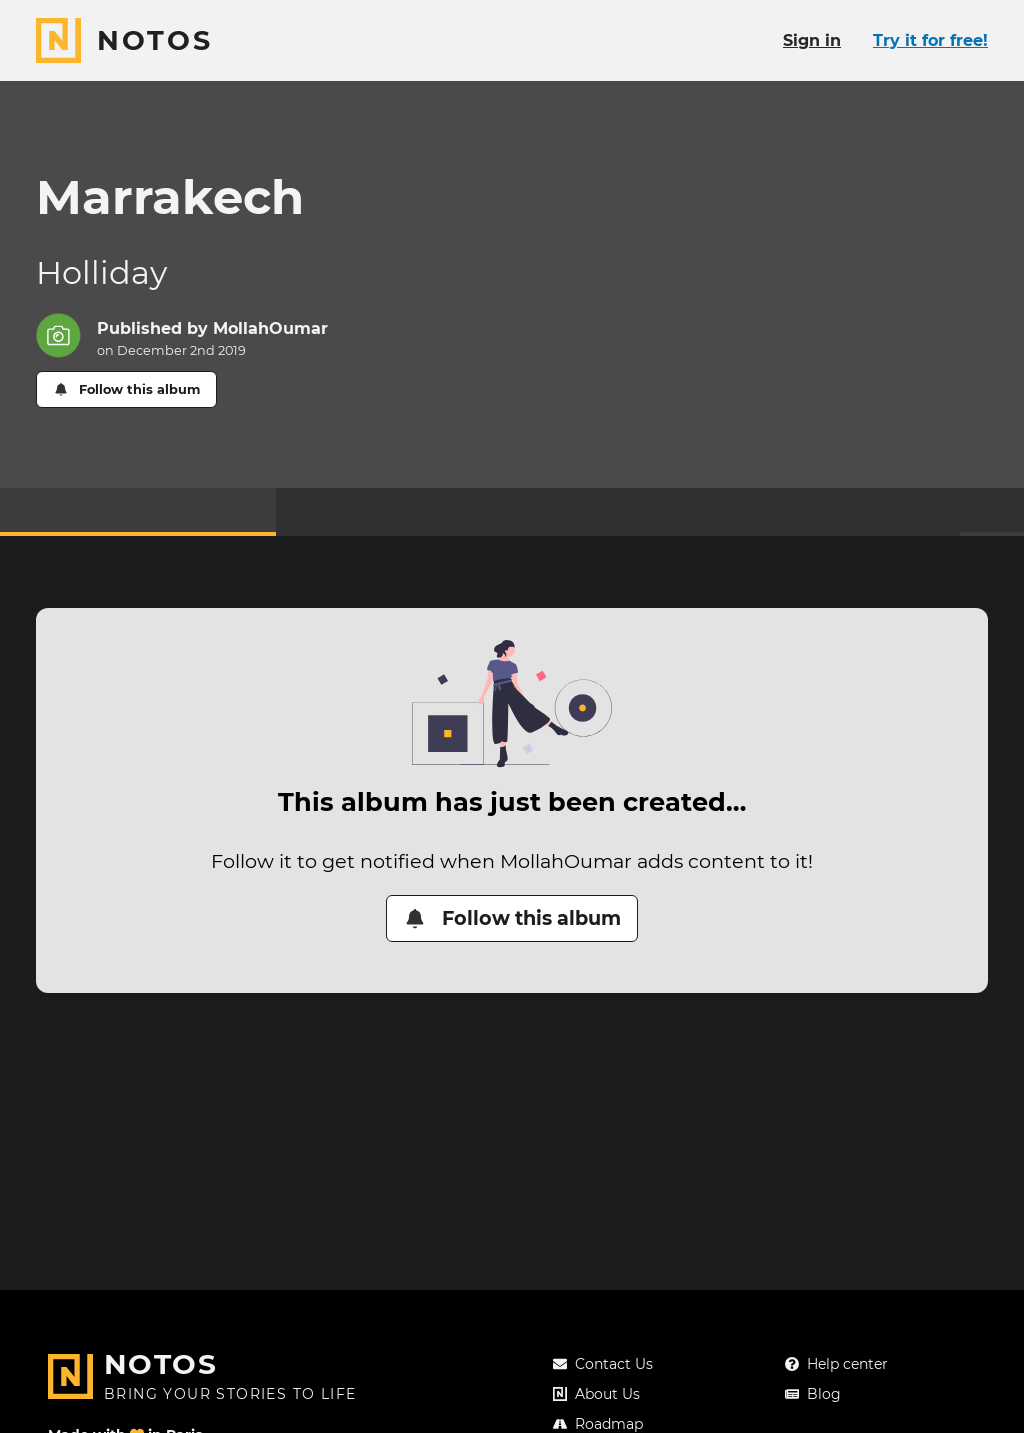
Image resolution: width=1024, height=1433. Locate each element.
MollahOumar (270, 328)
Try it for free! (930, 40)
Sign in (812, 40)
